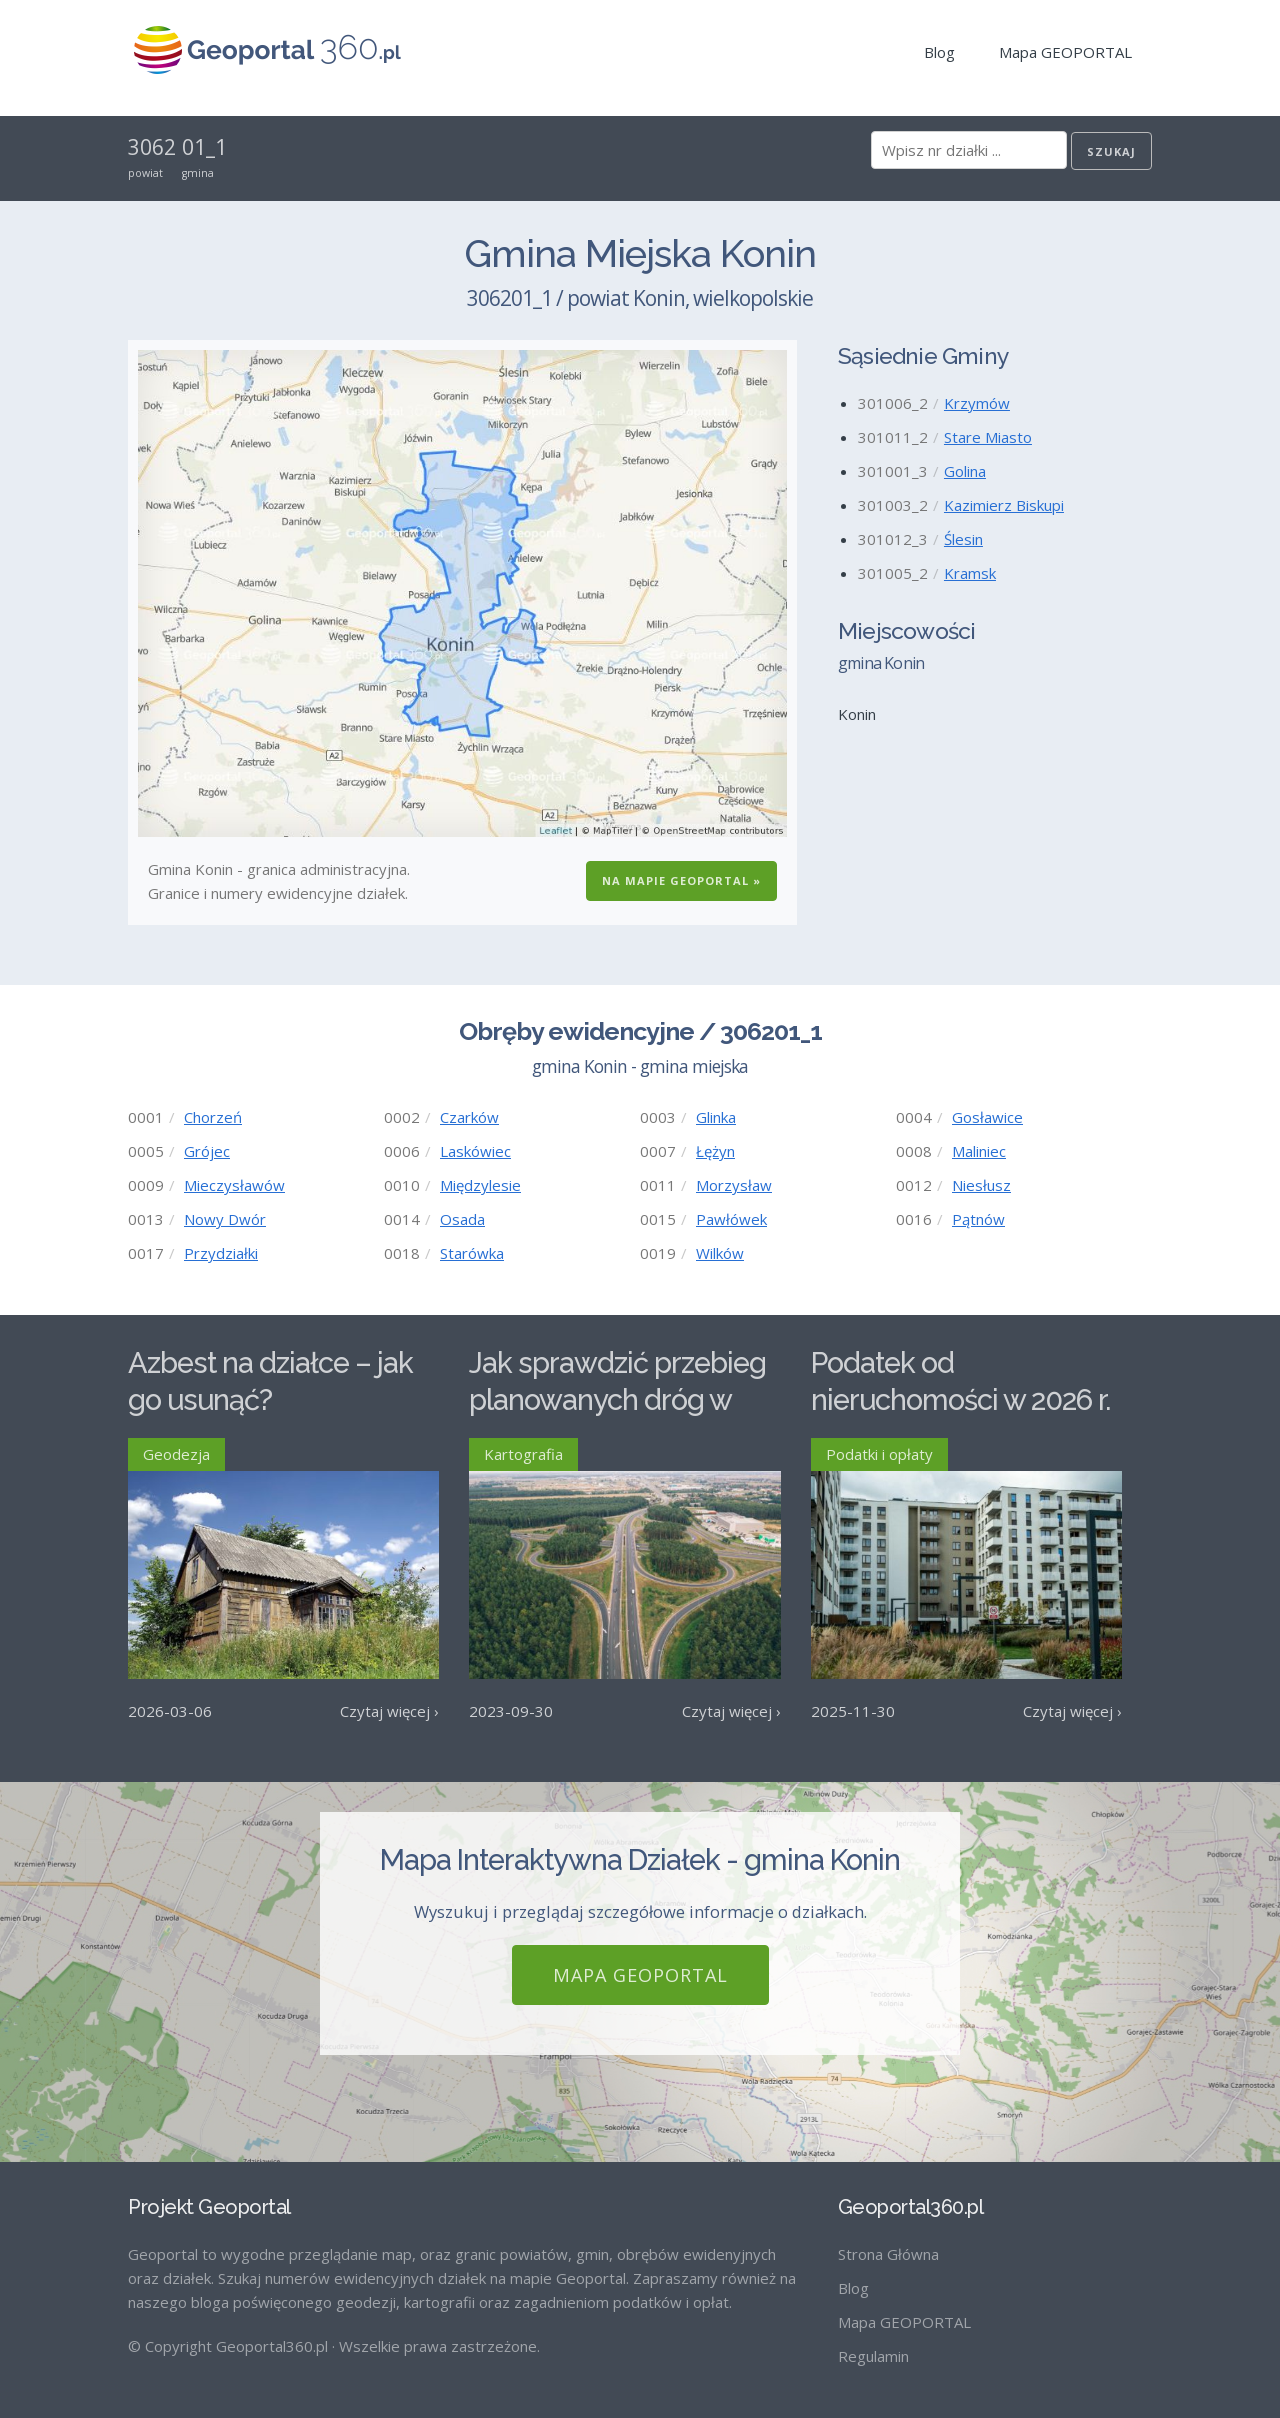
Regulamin (873, 2356)
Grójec (207, 1151)
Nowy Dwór (225, 1219)
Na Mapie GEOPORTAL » (681, 880)
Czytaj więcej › (389, 1711)
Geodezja (176, 1454)
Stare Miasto (988, 437)
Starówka (472, 1253)
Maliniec (979, 1151)
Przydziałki (221, 1253)
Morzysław (734, 1185)
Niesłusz (981, 1185)
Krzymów (977, 403)
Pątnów (978, 1219)
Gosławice (987, 1117)
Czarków (469, 1117)
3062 (152, 147)
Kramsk (970, 573)
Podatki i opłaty (879, 1454)
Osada (462, 1219)
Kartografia (523, 1454)
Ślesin (963, 539)
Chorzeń (213, 1117)
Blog (939, 52)
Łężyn (715, 1151)
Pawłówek (731, 1219)
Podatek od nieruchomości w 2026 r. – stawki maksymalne (960, 1399)
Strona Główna (888, 2254)
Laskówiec (475, 1151)
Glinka (716, 1117)
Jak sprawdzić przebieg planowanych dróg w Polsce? (617, 1399)
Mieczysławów (234, 1185)
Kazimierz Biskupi (1004, 505)
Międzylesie (480, 1185)
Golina (965, 471)
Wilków (720, 1253)
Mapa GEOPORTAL (1065, 52)
